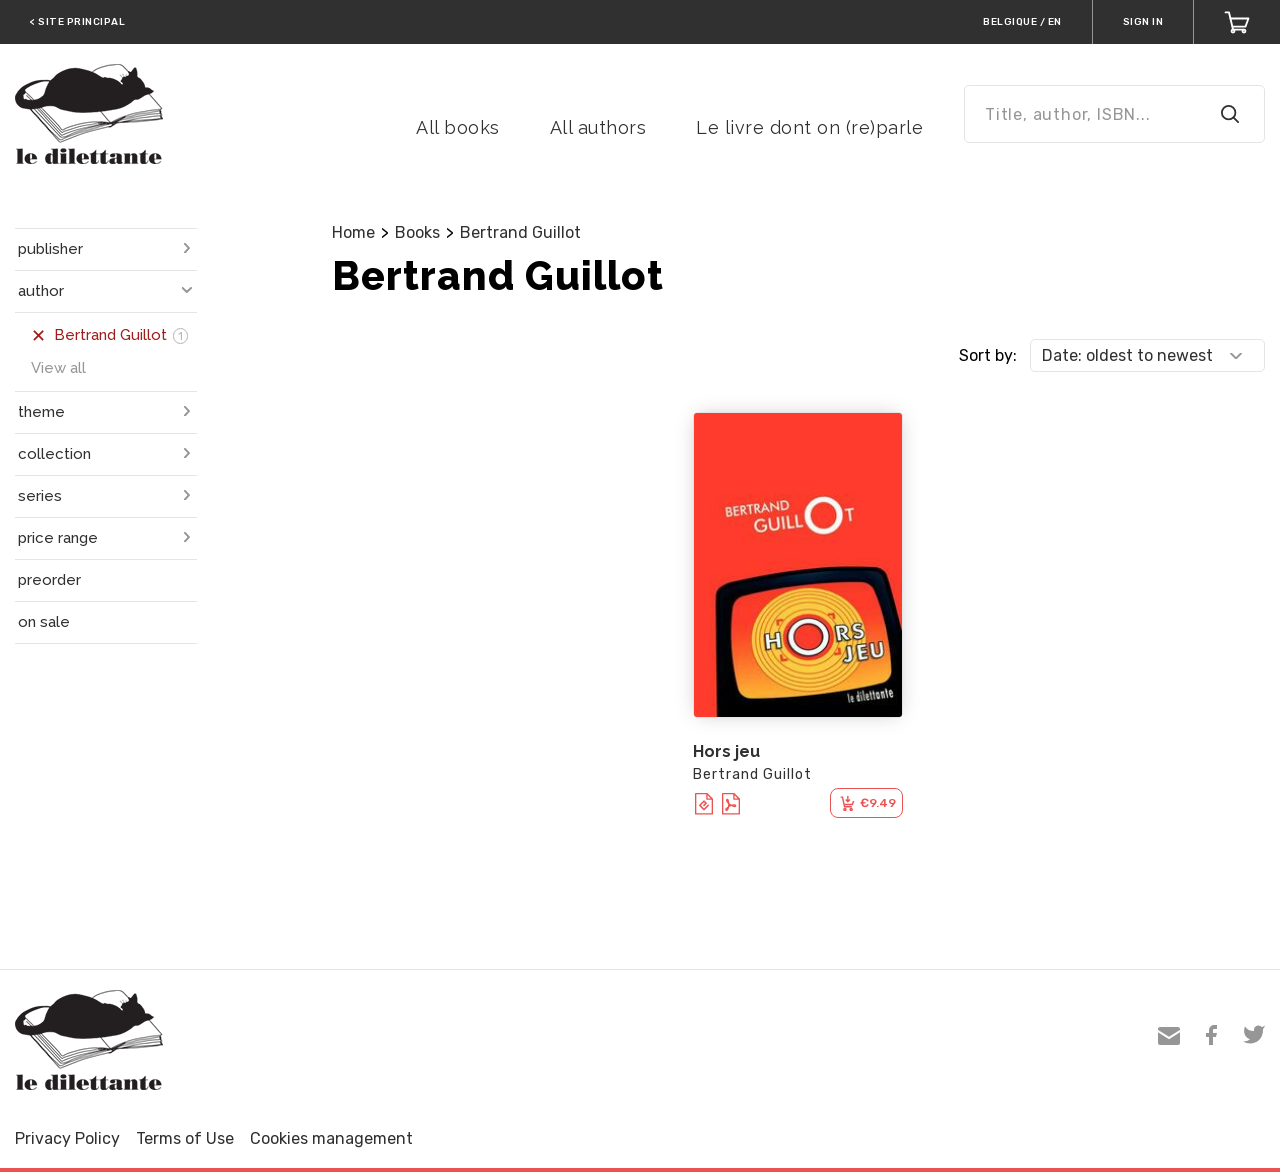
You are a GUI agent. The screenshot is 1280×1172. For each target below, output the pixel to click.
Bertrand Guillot (520, 232)
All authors (598, 127)
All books (458, 127)
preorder (49, 580)
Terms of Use (185, 1138)
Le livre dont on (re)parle (809, 127)
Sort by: (988, 355)
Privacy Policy (67, 1138)
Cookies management (331, 1138)
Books (417, 232)
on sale (44, 622)
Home (353, 232)
